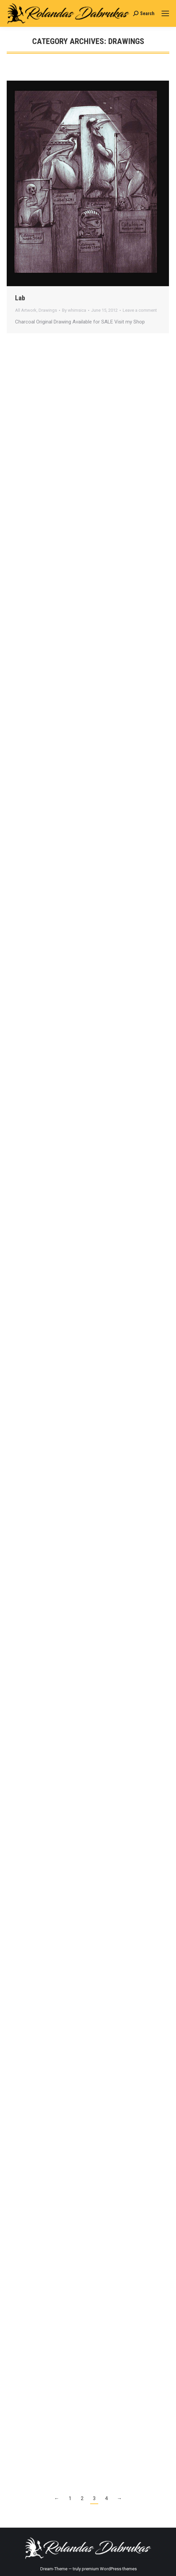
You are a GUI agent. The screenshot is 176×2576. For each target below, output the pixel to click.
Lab (20, 298)
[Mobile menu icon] (165, 13)
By (74, 310)
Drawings (48, 310)
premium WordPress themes (109, 2568)
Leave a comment (140, 310)
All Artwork (26, 310)
